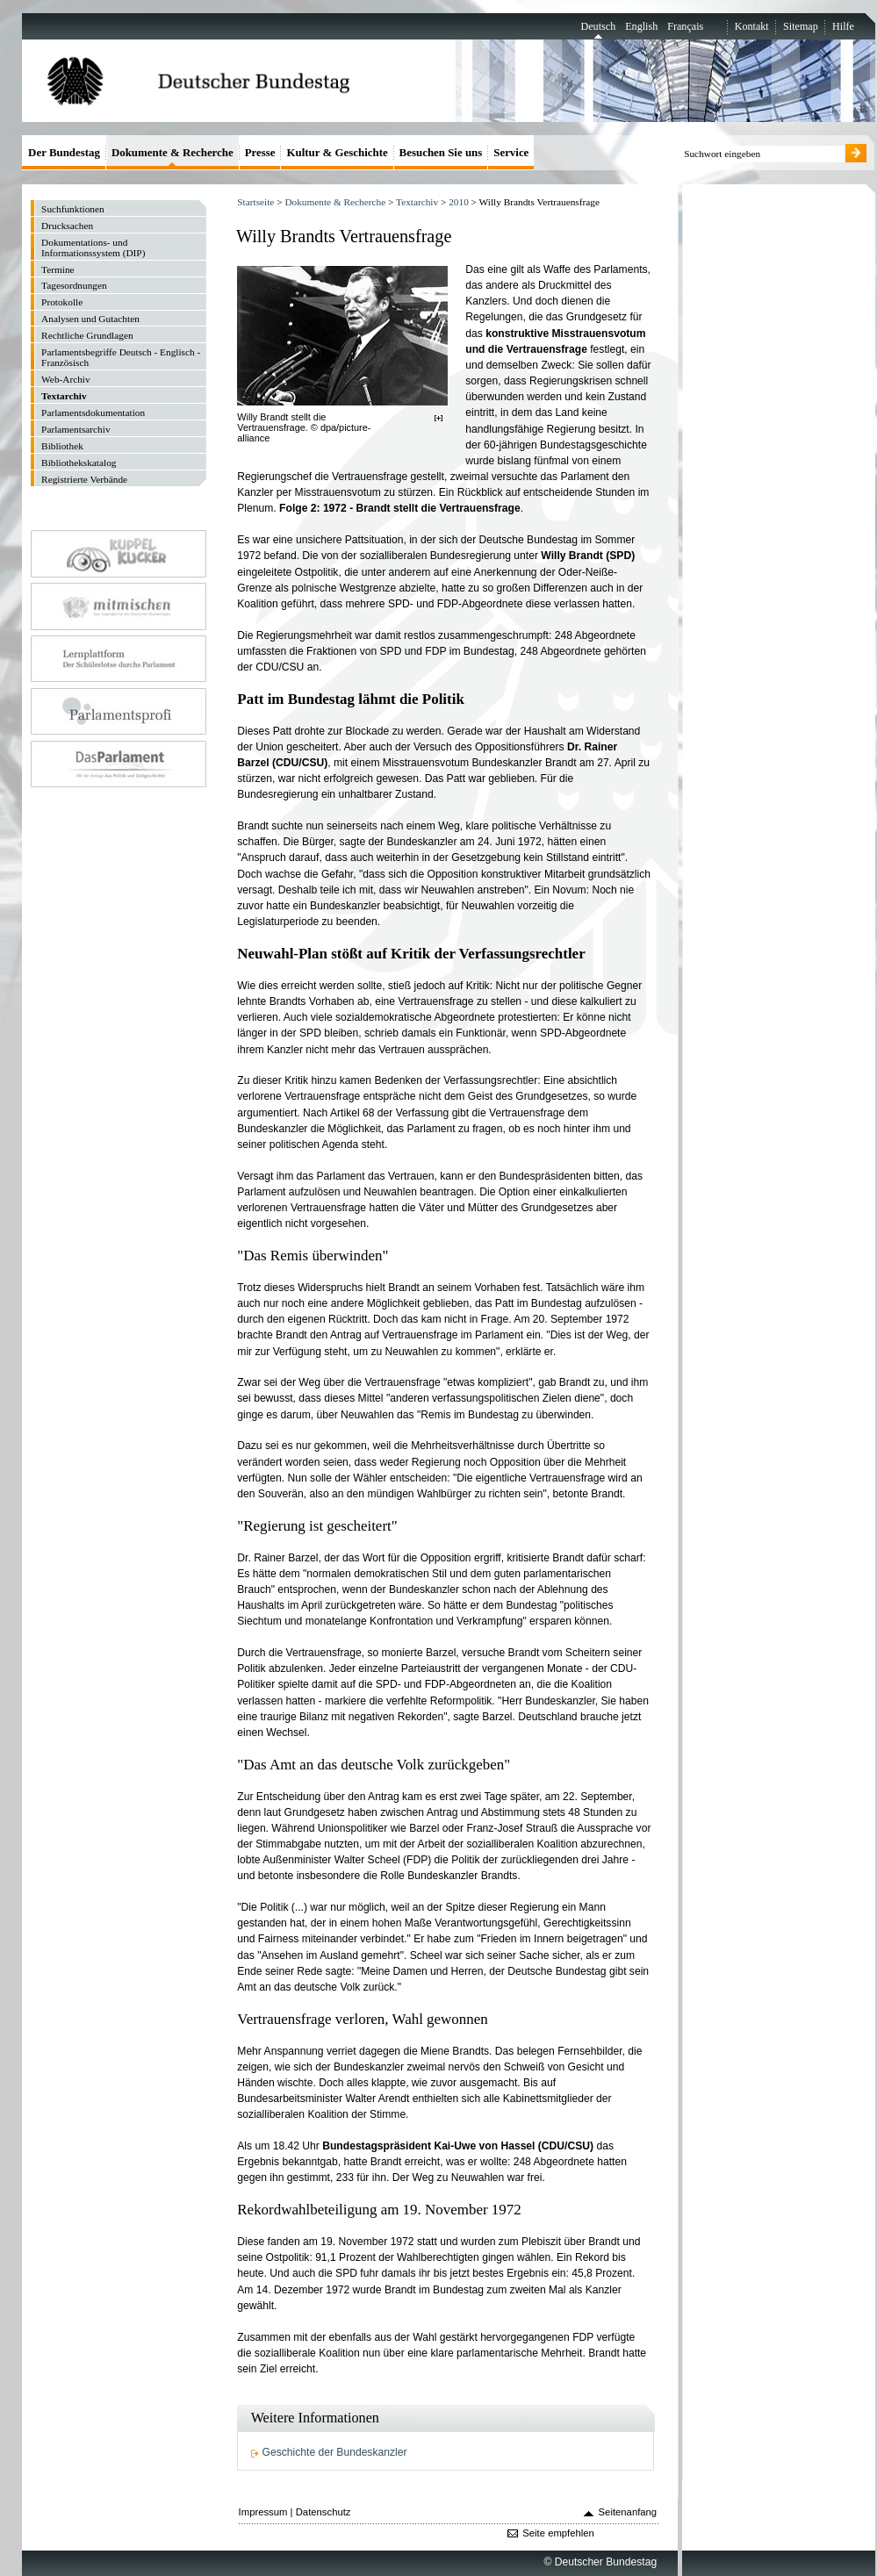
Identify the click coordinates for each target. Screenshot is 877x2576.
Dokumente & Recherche (334, 202)
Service (510, 152)
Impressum (263, 2512)
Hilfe (843, 26)
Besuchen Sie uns (441, 152)
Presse (260, 152)
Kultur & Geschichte (336, 152)
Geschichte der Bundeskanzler (334, 2452)
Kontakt (752, 26)
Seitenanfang (628, 2512)
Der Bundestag (64, 152)
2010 (459, 202)
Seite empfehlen (558, 2533)
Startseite (255, 202)
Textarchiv (417, 202)
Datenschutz (323, 2512)
